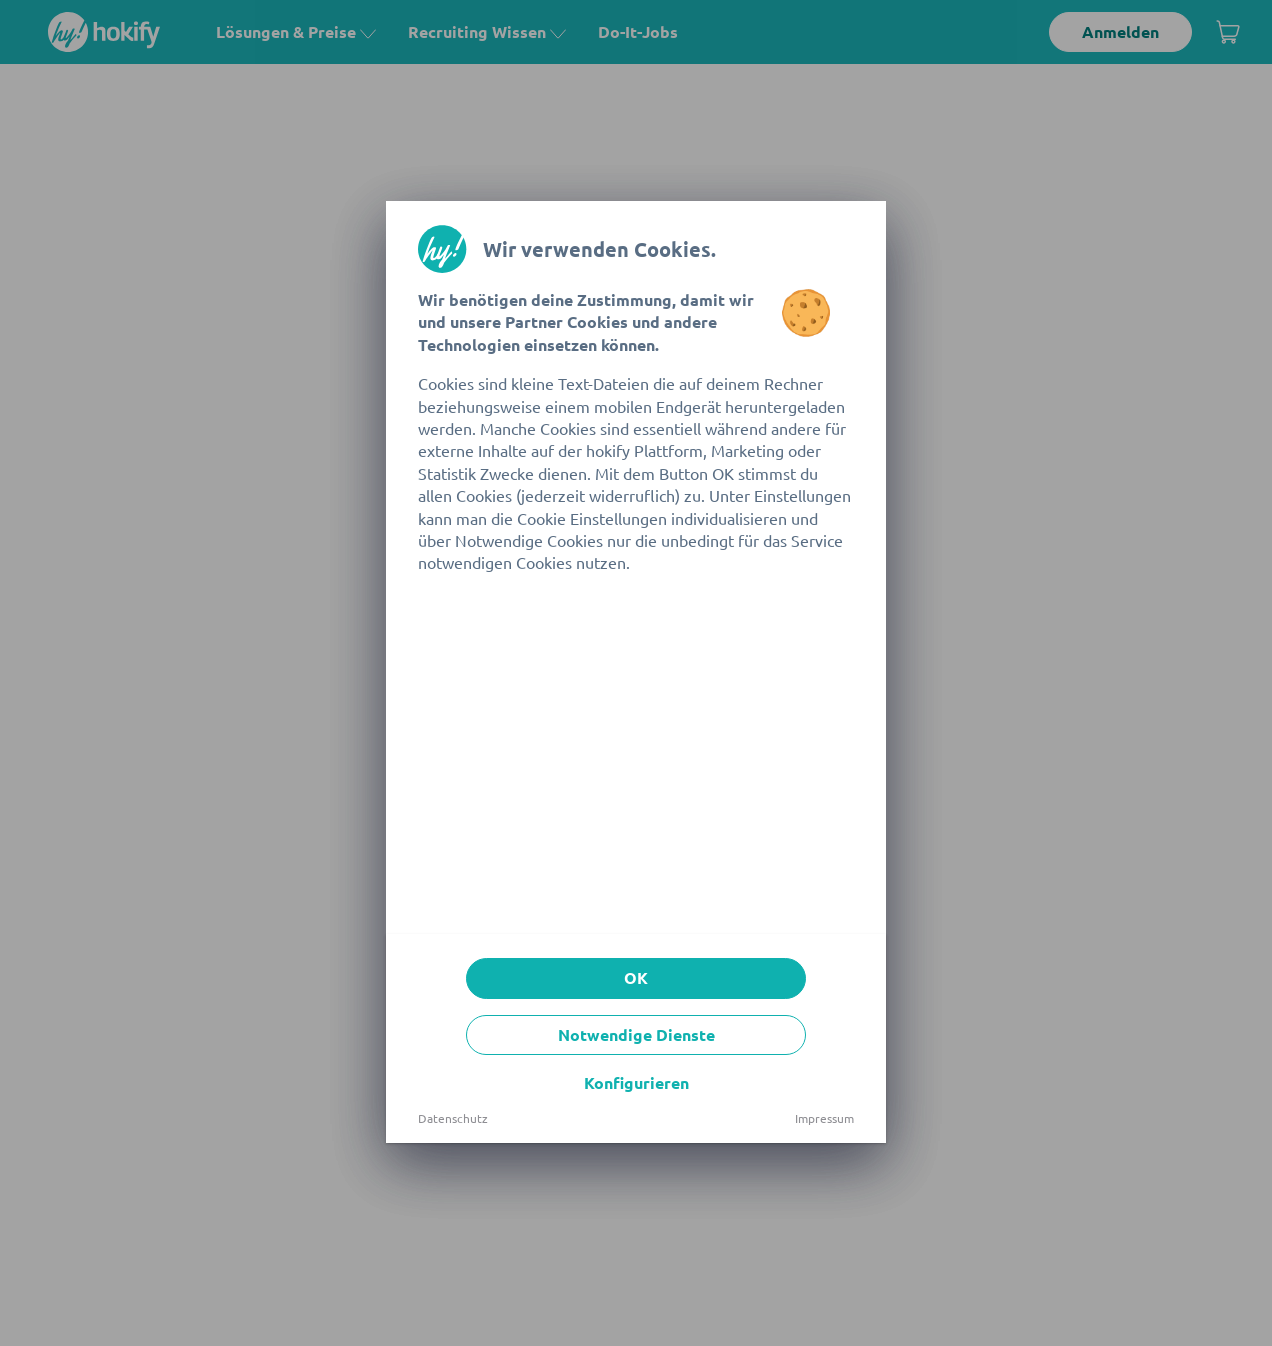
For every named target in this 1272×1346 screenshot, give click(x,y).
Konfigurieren (636, 1082)
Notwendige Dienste (636, 1034)
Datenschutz (453, 1118)
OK (636, 977)
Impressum (824, 1118)
